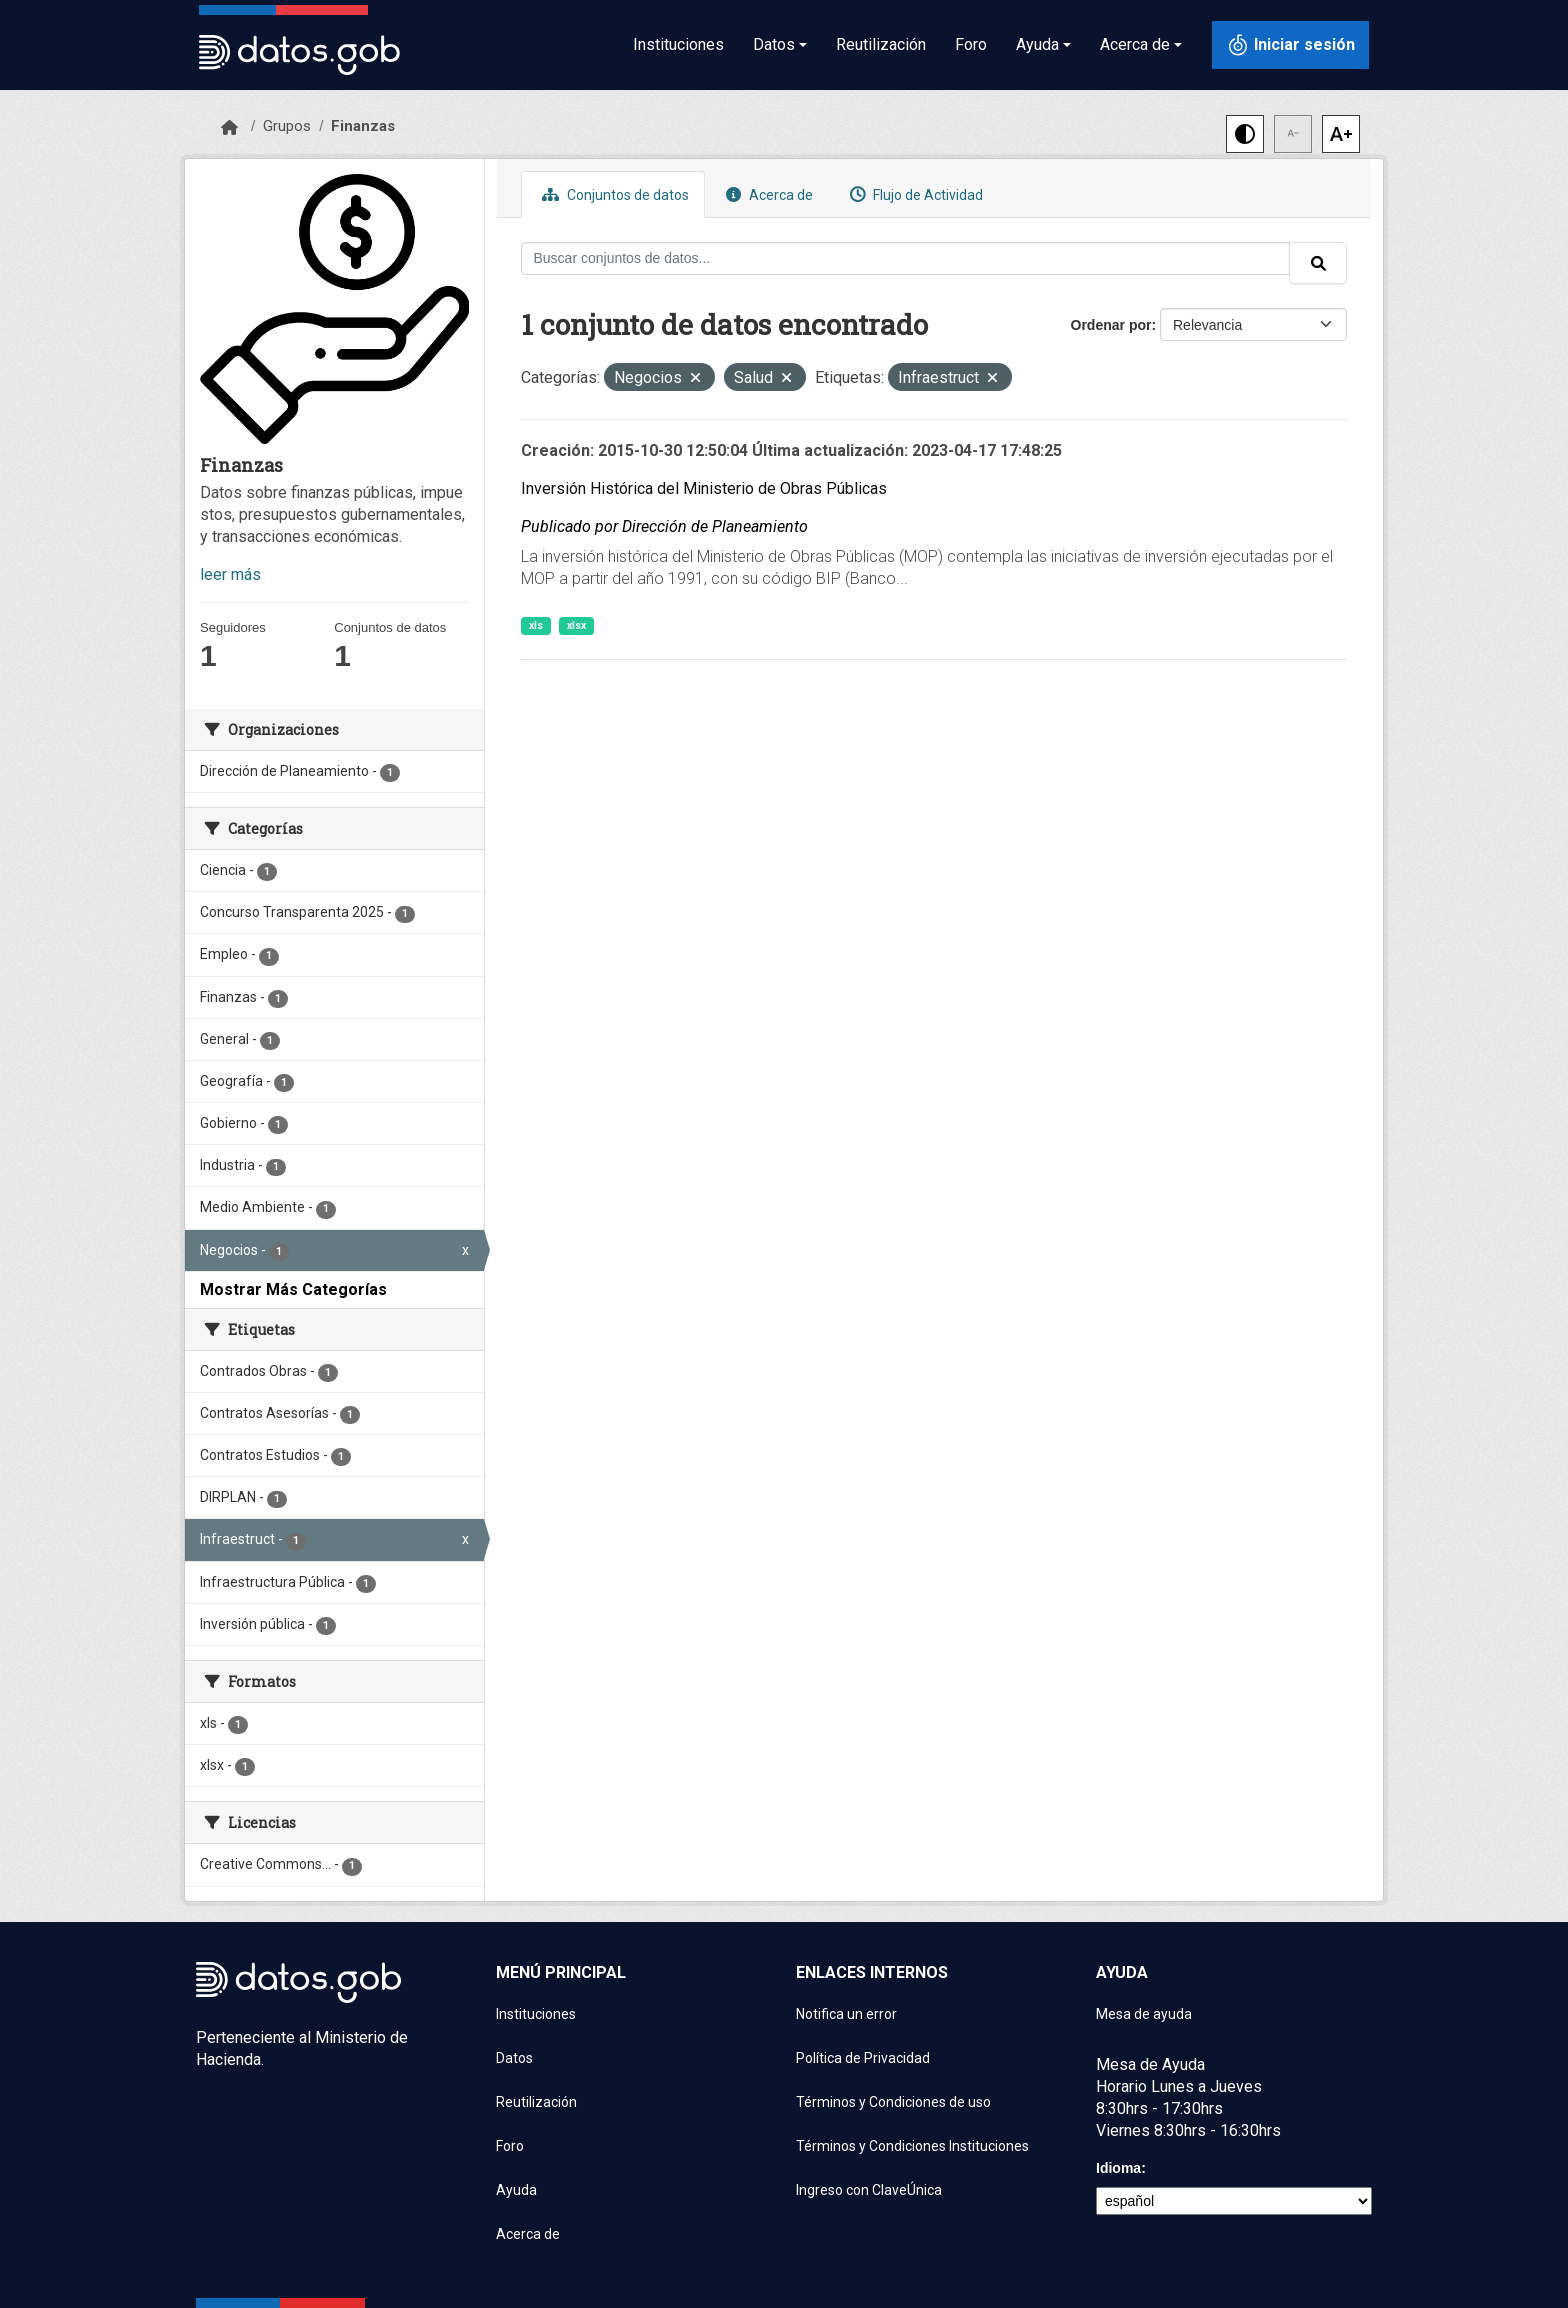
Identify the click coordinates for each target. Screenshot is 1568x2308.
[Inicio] (229, 128)
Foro (971, 44)
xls (536, 625)
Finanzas (363, 126)
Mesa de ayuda (1144, 2014)
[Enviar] (1318, 263)
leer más (230, 574)
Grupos (287, 126)
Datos (514, 2058)
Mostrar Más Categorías (293, 1289)
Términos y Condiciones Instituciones (912, 2146)
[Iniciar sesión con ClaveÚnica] (1290, 45)
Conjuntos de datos (613, 194)
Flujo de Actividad (914, 194)
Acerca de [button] (1135, 44)
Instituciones (678, 44)
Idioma (1118, 2168)
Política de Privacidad (863, 2058)
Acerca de (767, 194)
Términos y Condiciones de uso (893, 2102)
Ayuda (516, 2190)
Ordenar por (1111, 325)
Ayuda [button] (1037, 44)
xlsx (576, 625)
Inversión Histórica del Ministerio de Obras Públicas (704, 488)
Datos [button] (774, 44)
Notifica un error (846, 2014)
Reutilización (881, 44)
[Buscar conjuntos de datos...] (906, 258)
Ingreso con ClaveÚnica (869, 2190)
